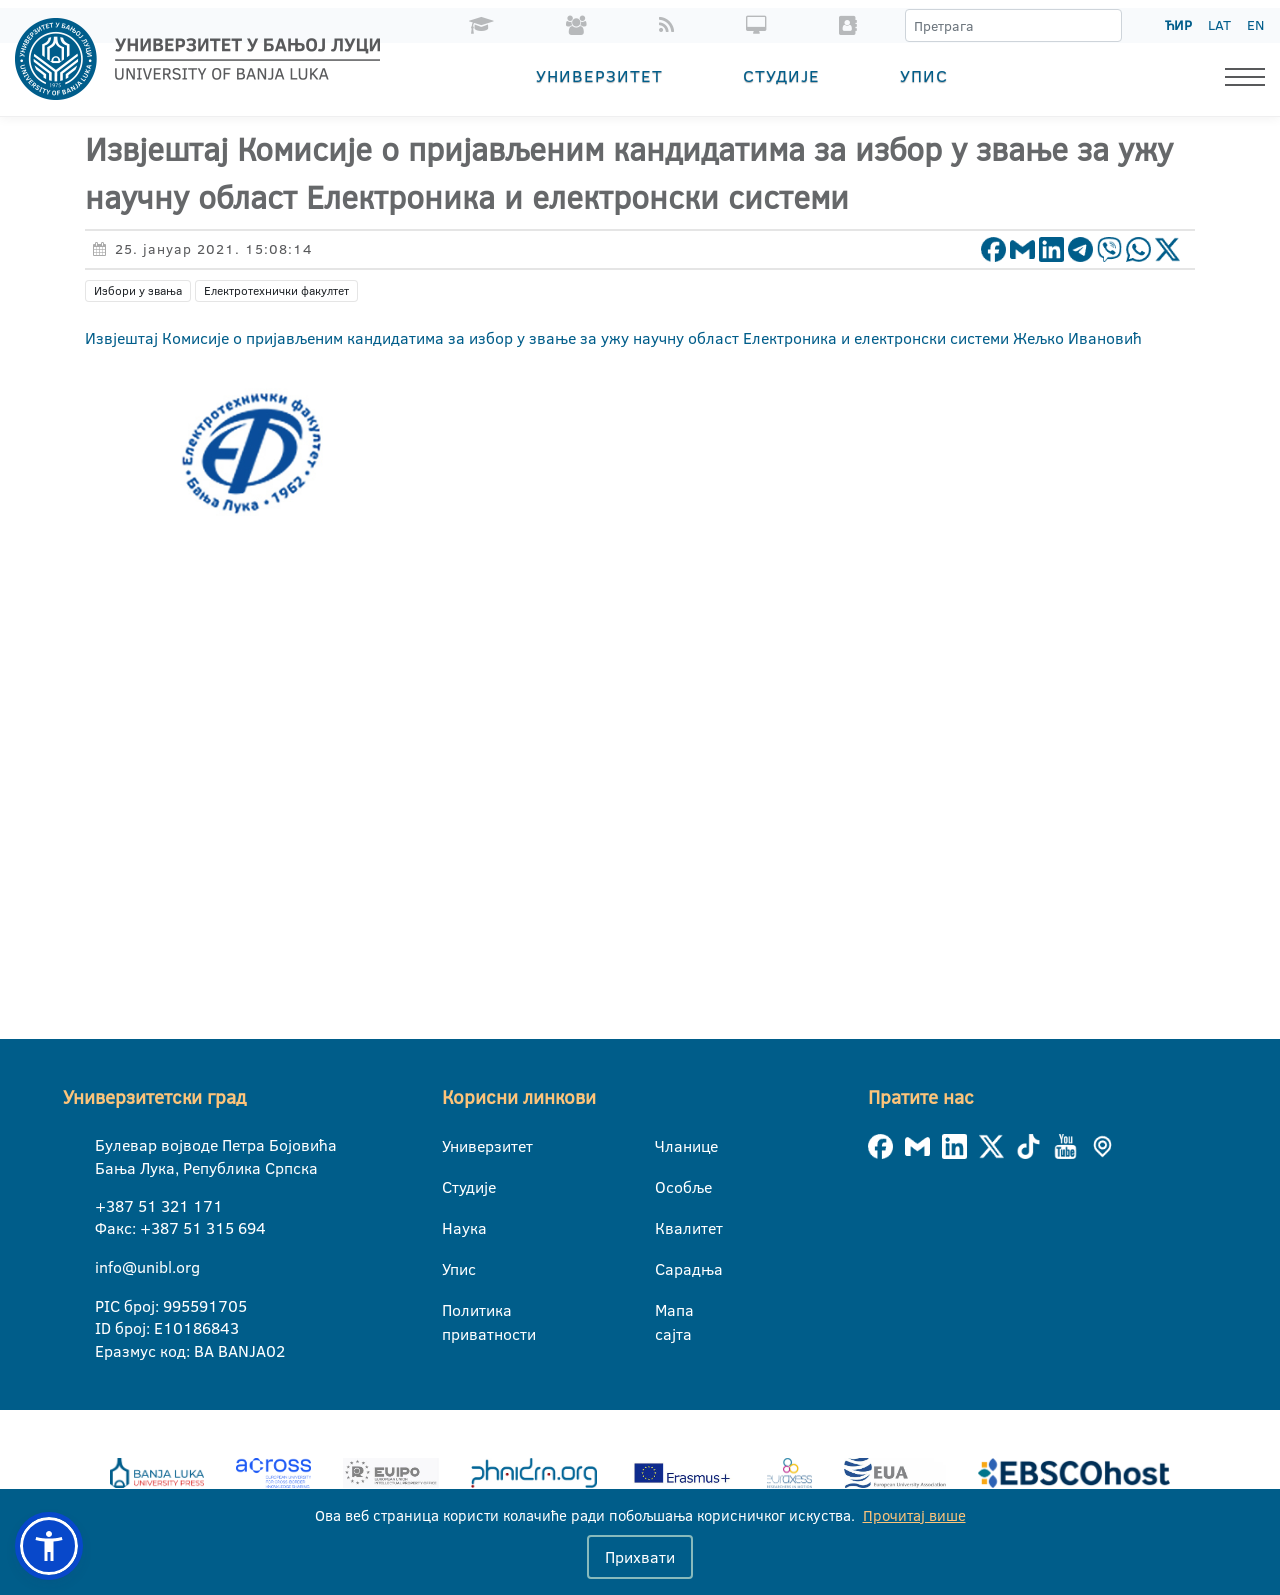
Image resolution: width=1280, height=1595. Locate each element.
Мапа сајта (667, 1311)
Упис (924, 75)
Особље (667, 1187)
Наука (454, 1228)
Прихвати (640, 1557)
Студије (781, 75)
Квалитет (667, 1228)
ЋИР (1178, 25)
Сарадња (667, 1269)
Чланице (667, 1146)
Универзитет (599, 75)
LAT (1219, 25)
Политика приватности (454, 1311)
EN (1255, 25)
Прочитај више (914, 1515)
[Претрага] (1106, 26)
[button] (49, 1546)
